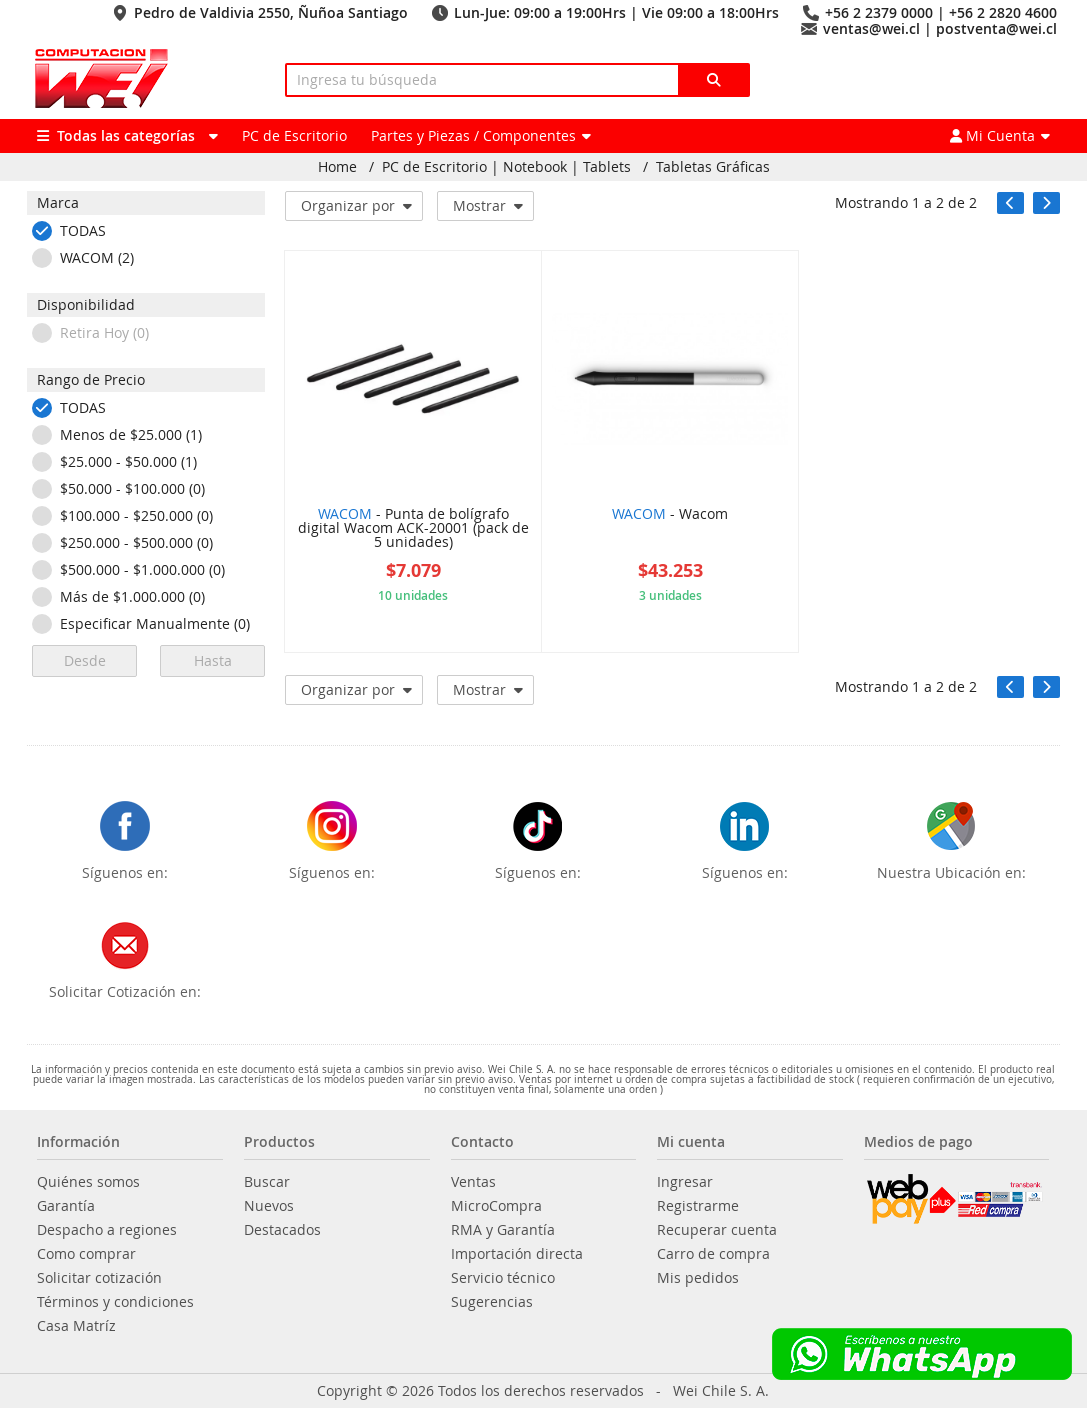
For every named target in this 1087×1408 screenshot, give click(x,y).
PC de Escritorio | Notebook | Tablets (506, 167)
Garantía (66, 1206)
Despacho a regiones (107, 1230)
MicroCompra (496, 1206)
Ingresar (685, 1182)
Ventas (473, 1182)
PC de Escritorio (294, 135)
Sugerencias (492, 1302)
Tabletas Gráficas (713, 167)
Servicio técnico (503, 1278)
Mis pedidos (698, 1278)
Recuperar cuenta (717, 1230)
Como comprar (86, 1254)
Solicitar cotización (99, 1278)
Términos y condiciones (115, 1302)
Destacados (282, 1230)
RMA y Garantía (503, 1230)
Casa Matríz (76, 1326)
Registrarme (698, 1206)
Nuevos (269, 1206)
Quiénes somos (88, 1182)
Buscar (267, 1182)
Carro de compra (713, 1254)
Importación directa (517, 1254)
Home (337, 167)
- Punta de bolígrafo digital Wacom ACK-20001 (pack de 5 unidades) (413, 529)
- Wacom (670, 515)
